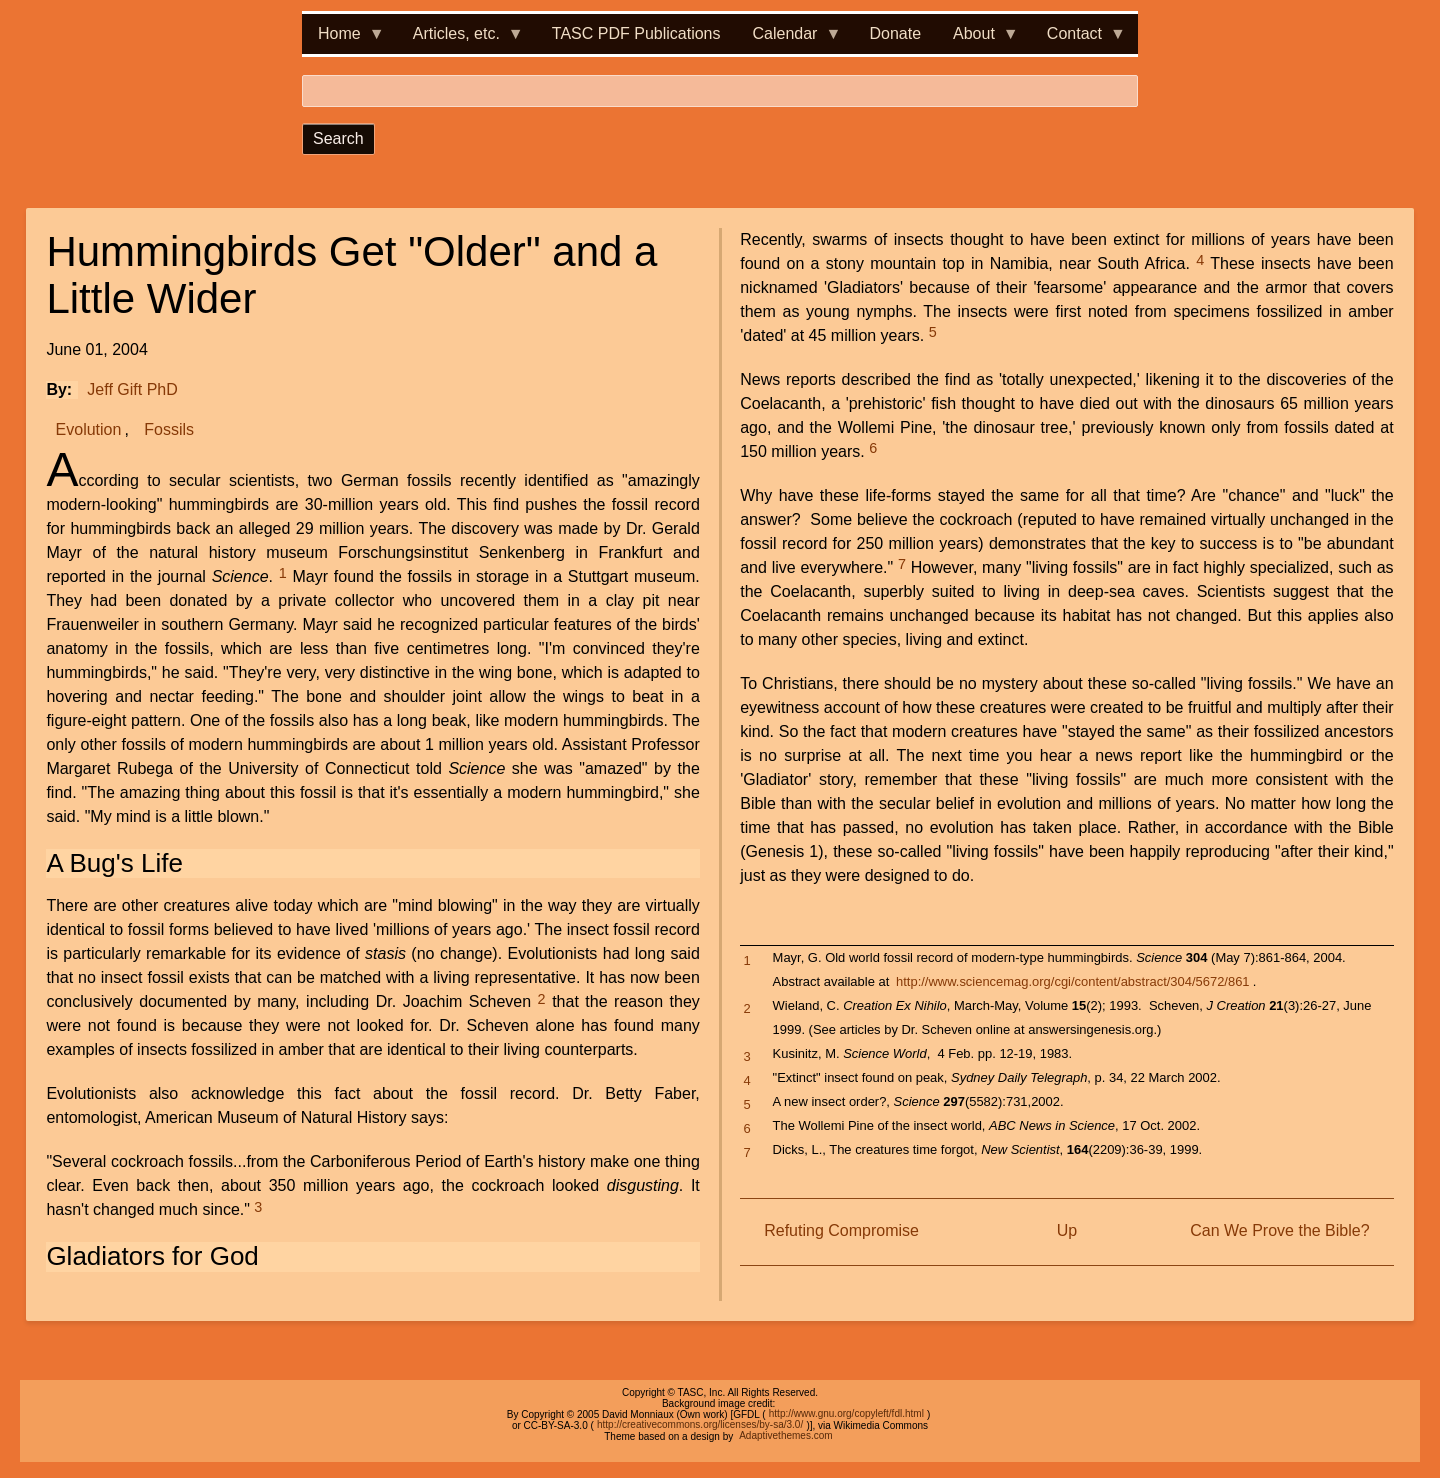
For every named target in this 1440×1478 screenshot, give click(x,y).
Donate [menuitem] (895, 33)
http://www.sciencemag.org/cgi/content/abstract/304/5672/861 (1073, 981)
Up (1067, 1230)
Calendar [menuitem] (789, 39)
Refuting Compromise (841, 1230)
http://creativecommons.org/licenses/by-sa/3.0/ (700, 1425)
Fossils (169, 429)
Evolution (89, 429)
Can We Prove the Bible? (1279, 1230)
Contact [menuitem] (1078, 39)
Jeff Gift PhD (132, 389)
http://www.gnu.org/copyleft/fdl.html (846, 1414)
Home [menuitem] (343, 39)
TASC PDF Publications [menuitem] (636, 33)
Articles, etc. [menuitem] (460, 39)
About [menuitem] (978, 39)
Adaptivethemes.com (785, 1436)
